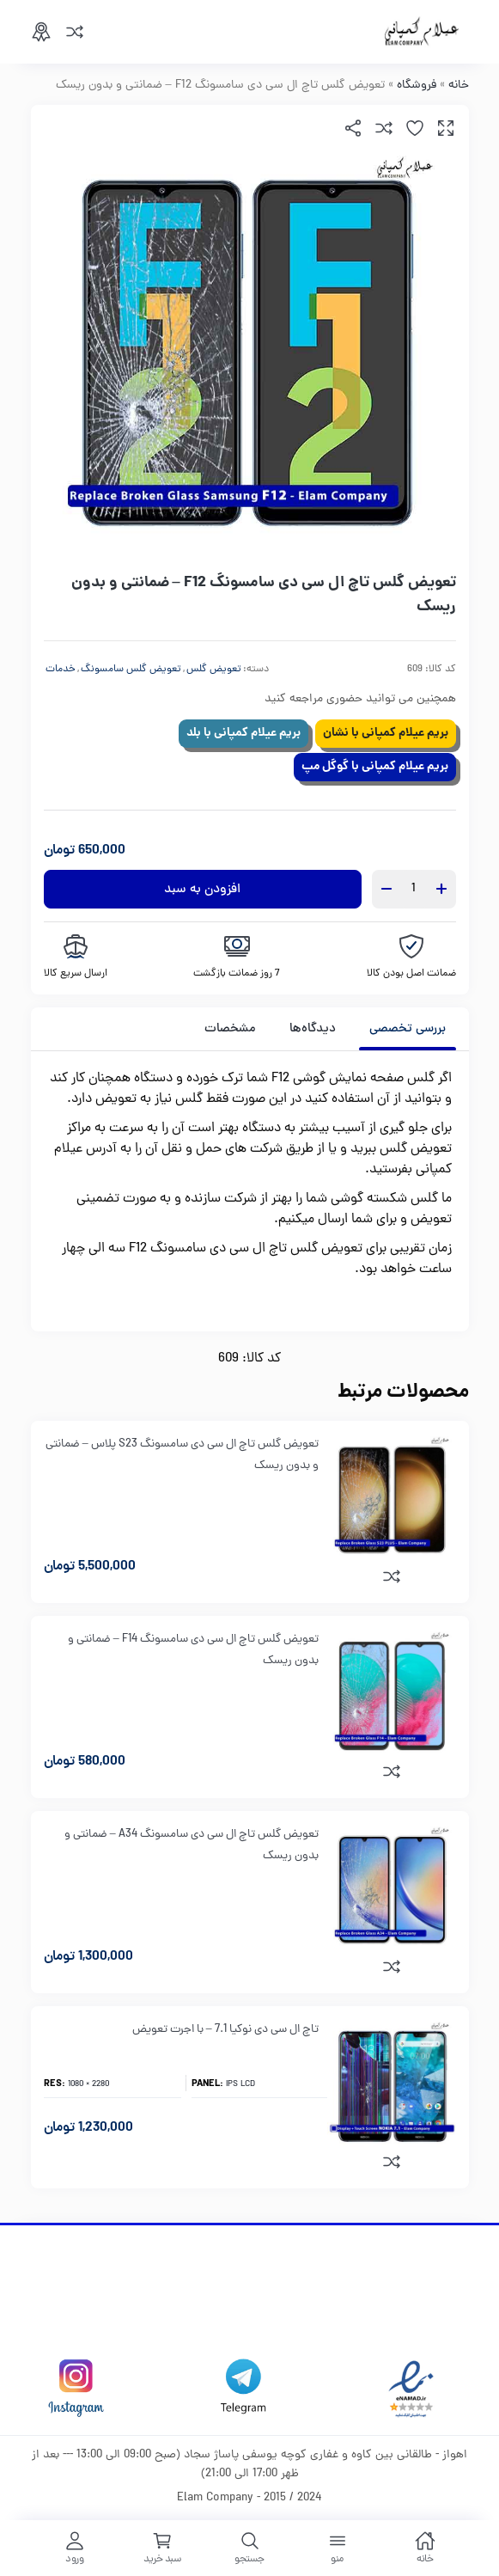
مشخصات (230, 1029)
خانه (458, 85)
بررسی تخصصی (407, 1029)
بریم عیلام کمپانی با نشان (385, 733)
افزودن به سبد (202, 889)
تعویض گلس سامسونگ (131, 669)
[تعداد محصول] (414, 889)
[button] (445, 128)
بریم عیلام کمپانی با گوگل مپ (374, 766)
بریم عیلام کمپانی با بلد (243, 733)
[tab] (407, 1028)
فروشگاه (416, 85)
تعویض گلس (213, 669)
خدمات (61, 669)
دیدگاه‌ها (312, 1029)
